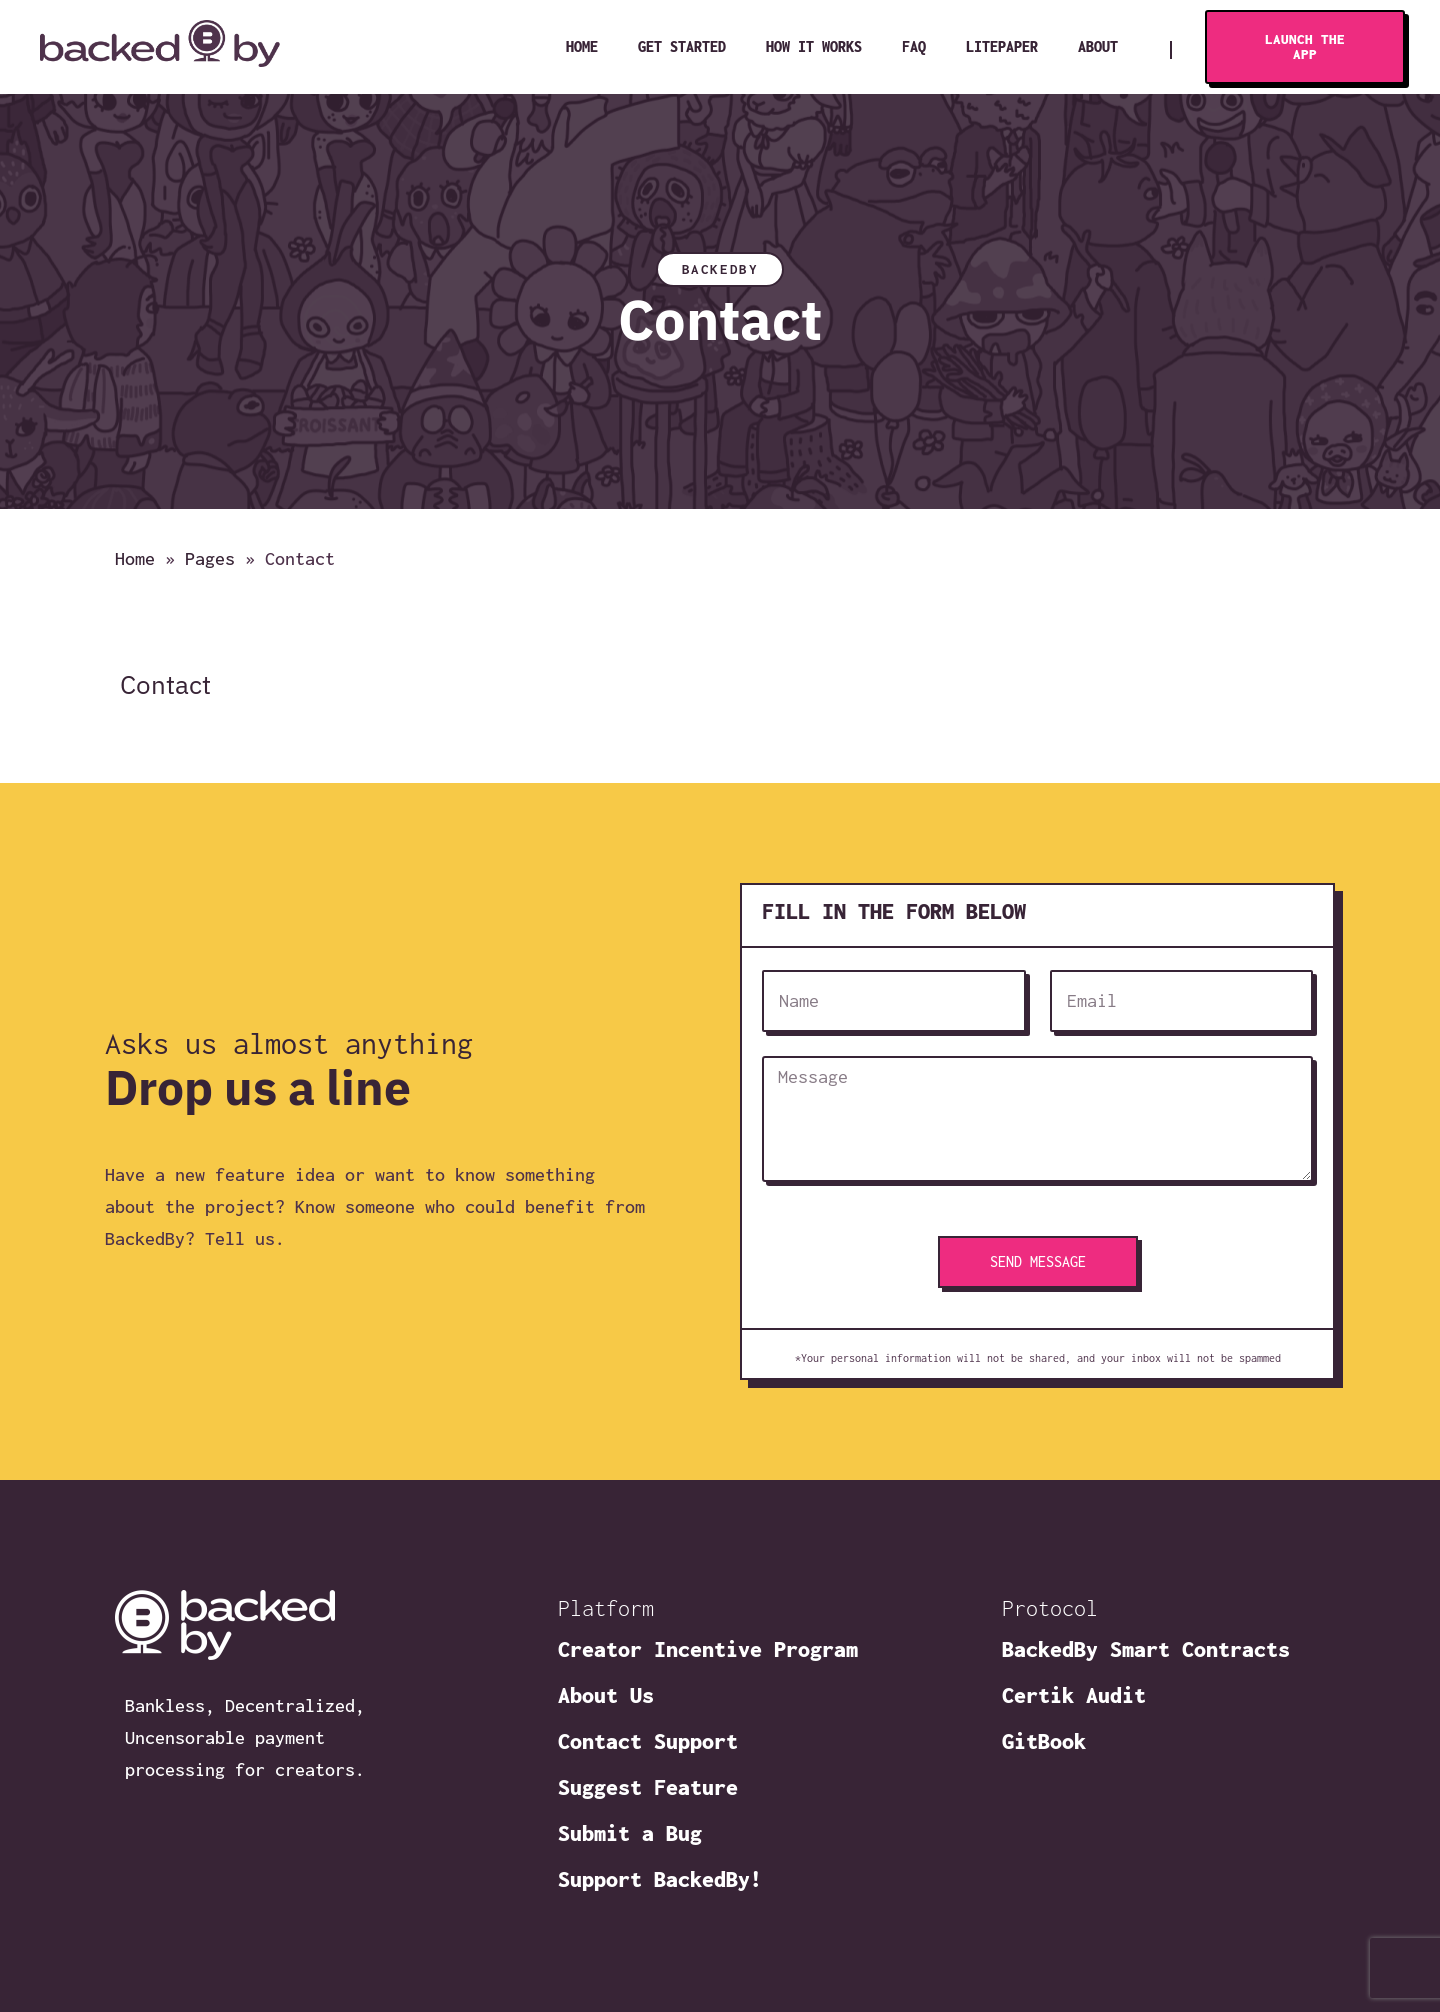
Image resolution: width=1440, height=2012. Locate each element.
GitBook (1044, 1741)
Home (582, 46)
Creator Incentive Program (708, 1649)
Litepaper (1002, 46)
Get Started (682, 46)
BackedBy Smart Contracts (1146, 1649)
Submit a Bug (630, 1833)
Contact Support (648, 1741)
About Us (606, 1695)
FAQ (914, 46)
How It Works (814, 46)
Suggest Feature (648, 1787)
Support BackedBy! (660, 1879)
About (1098, 46)
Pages (210, 559)
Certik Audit (1074, 1695)
